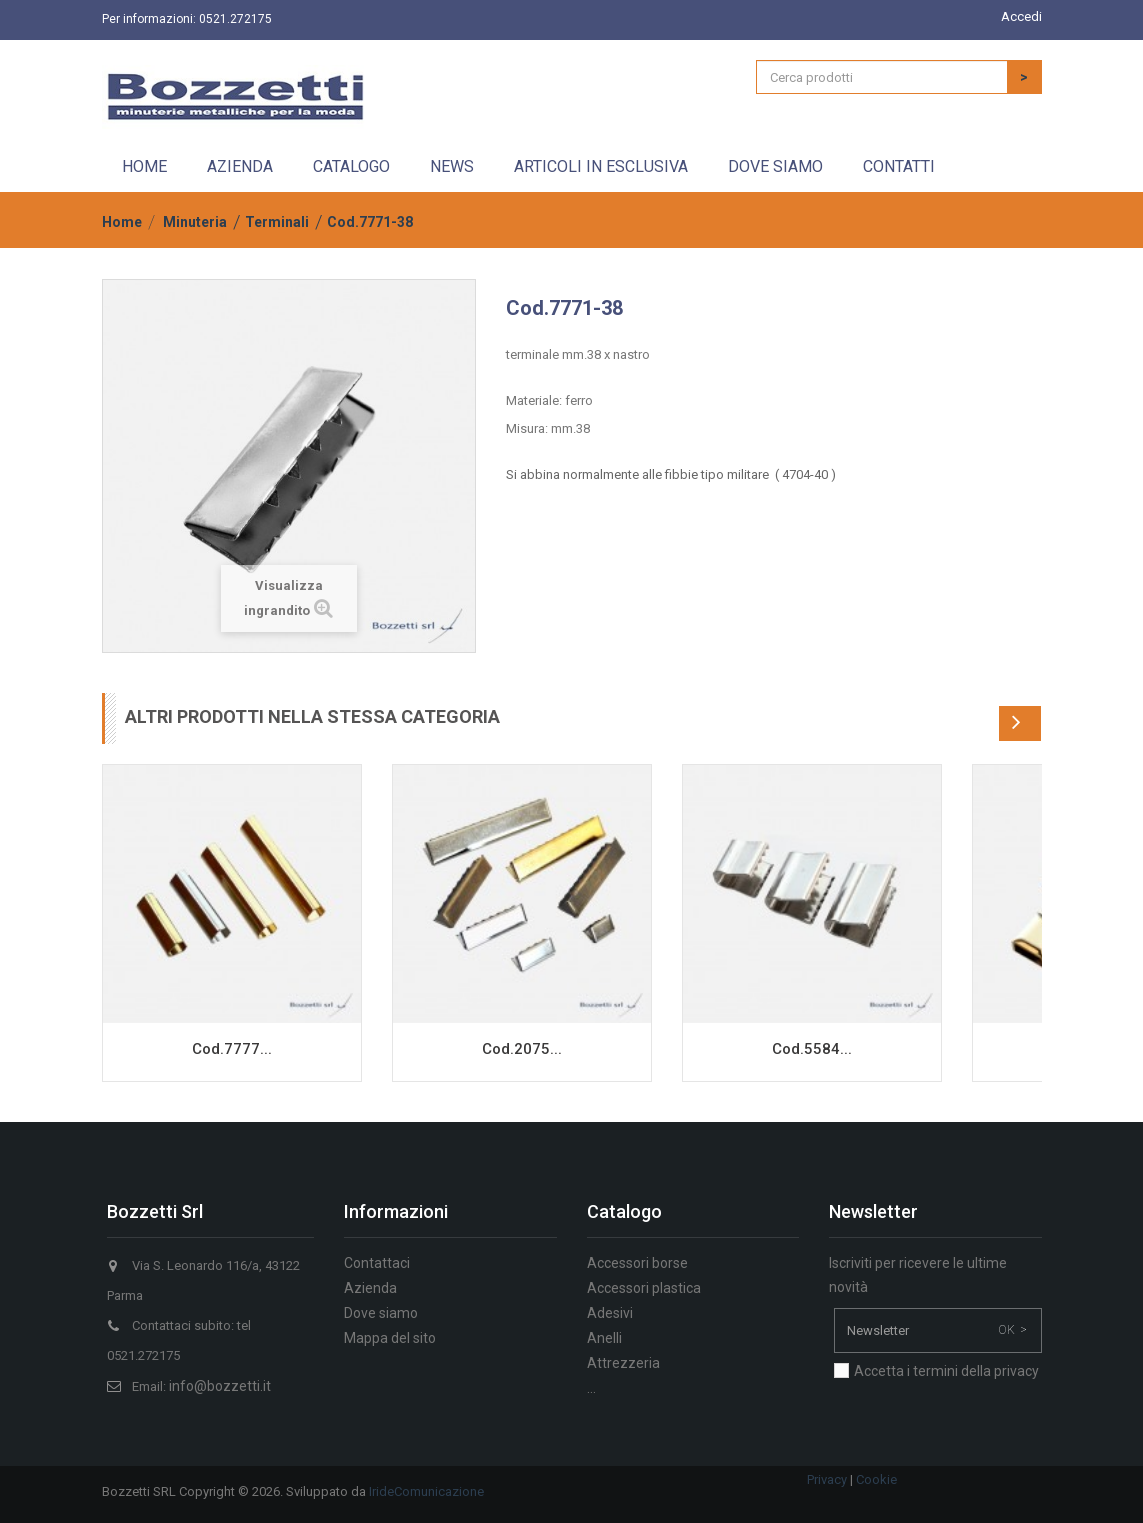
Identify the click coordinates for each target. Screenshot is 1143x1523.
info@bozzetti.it (220, 1386)
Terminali (277, 222)
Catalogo (351, 166)
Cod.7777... (232, 1049)
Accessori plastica (644, 1288)
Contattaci (377, 1263)
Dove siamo (775, 166)
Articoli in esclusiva (601, 166)
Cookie (876, 1479)
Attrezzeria (623, 1363)
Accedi (1021, 16)
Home (144, 166)
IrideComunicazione (426, 1491)
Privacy (827, 1479)
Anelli (604, 1338)
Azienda (240, 166)
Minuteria (195, 222)
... (591, 1388)
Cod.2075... (522, 1049)
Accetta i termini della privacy (946, 1371)
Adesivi (610, 1313)
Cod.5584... (812, 1049)
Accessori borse (637, 1263)
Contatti (899, 166)
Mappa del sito (390, 1338)
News (452, 166)
